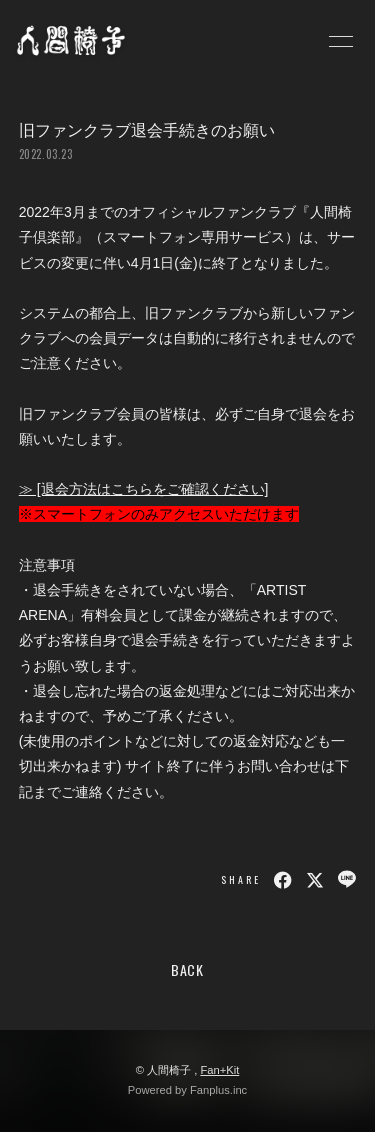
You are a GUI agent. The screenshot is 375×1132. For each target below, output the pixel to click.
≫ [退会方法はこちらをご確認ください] (144, 489)
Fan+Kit (219, 1070)
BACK (187, 969)
